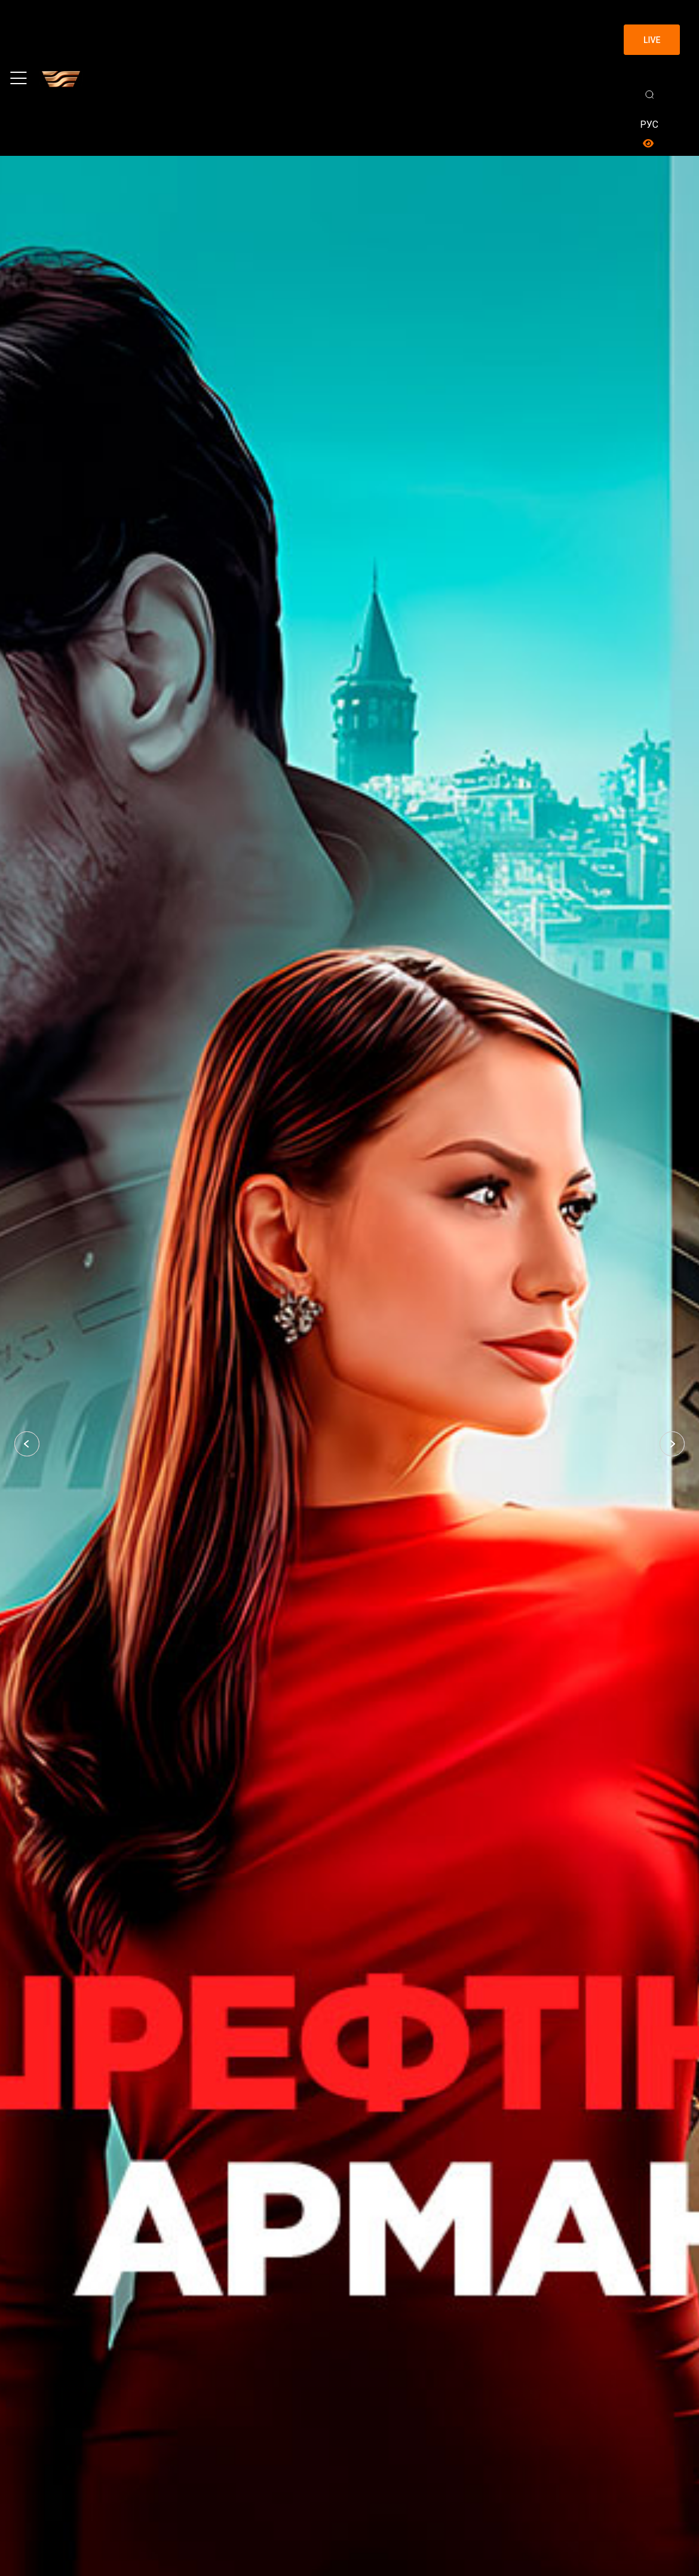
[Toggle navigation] (18, 78)
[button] (27, 1444)
